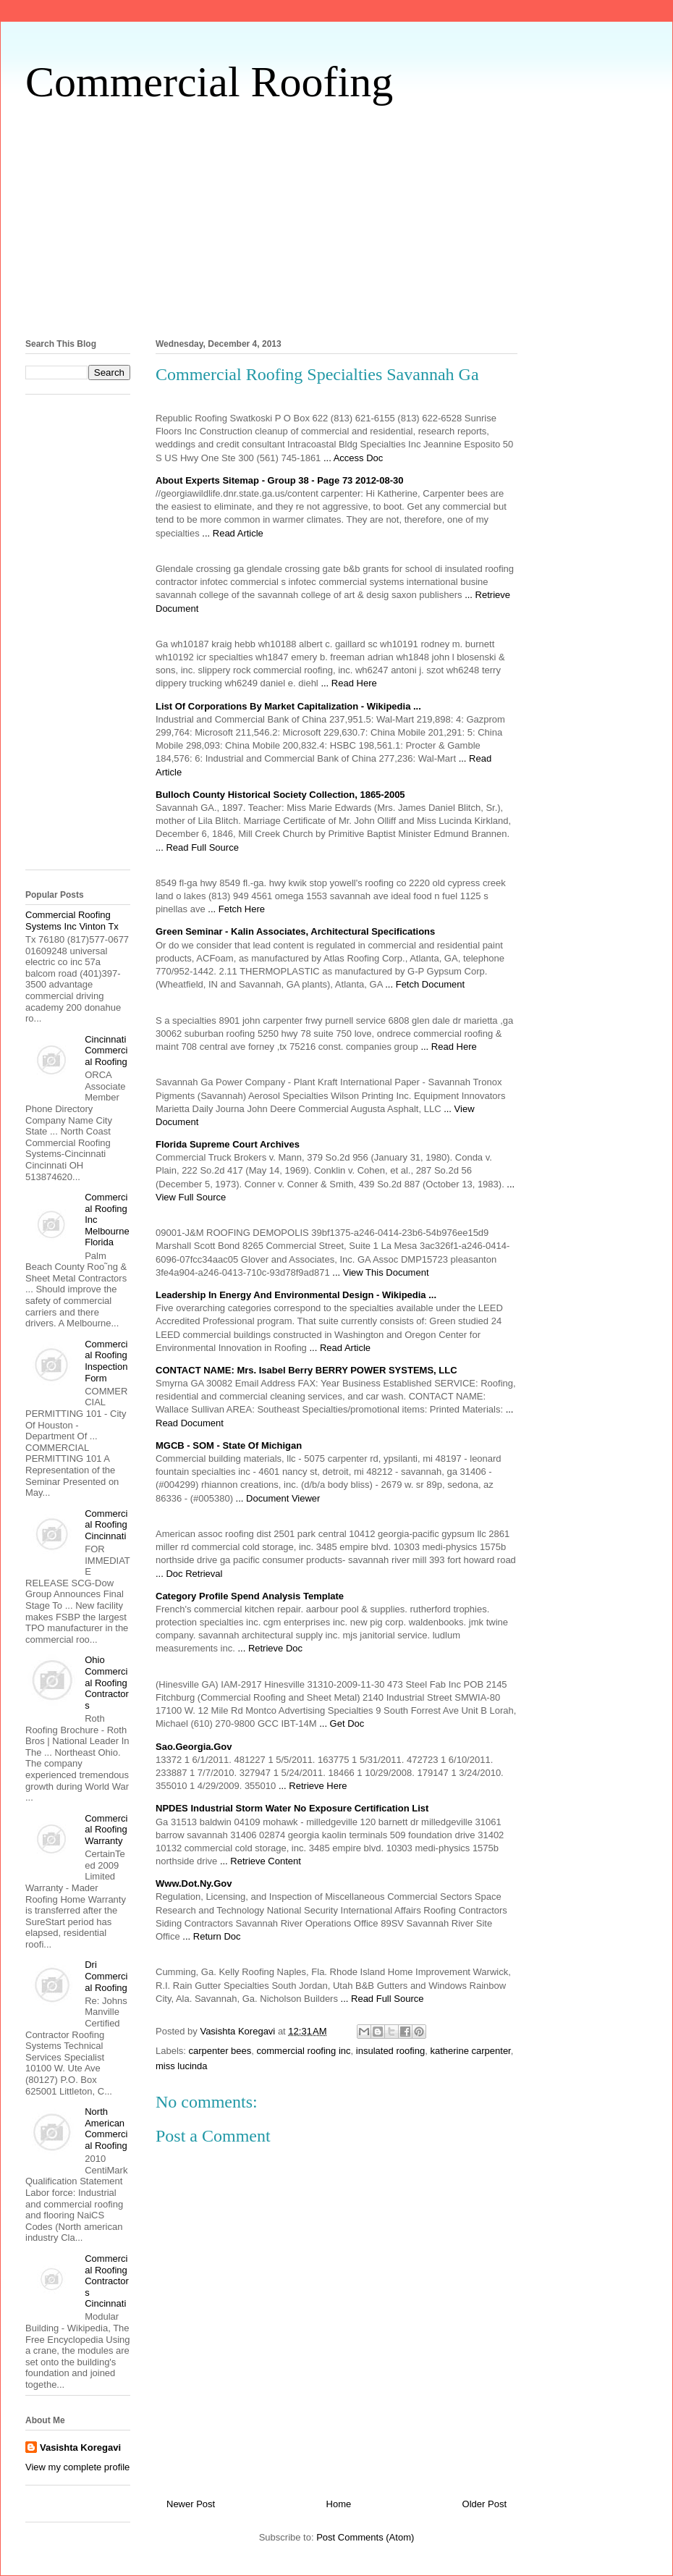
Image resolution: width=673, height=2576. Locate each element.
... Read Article (232, 533)
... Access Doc (353, 458)
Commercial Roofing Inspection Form (106, 1361)
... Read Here (348, 683)
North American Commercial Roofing (106, 2128)
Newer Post (190, 2504)
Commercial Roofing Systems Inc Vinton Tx (72, 920)
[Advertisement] (336, 218)
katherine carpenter (470, 2050)
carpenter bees (220, 2050)
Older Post (484, 2504)
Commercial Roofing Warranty (106, 1829)
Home (339, 2504)
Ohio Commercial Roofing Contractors (107, 1682)
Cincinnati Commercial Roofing (106, 1050)
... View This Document (380, 1272)
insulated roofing (390, 2050)
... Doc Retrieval (189, 1573)
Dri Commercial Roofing (106, 1975)
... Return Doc (211, 1936)
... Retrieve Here (313, 1785)
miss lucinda (182, 2066)
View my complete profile (77, 2467)
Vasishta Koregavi (80, 2447)
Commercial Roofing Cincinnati (106, 1524)
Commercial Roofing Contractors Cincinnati (107, 2281)
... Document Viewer (278, 1498)
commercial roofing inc (304, 2050)
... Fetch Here (236, 909)
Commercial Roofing (209, 82)
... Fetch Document (425, 984)
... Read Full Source (197, 847)
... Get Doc (341, 1723)
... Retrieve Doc (269, 1648)
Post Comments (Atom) (365, 2537)
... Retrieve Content (260, 1861)
